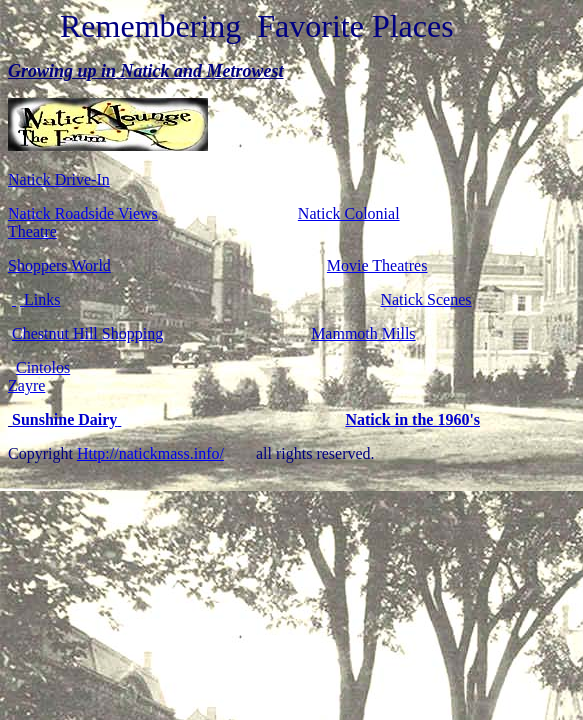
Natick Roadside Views (83, 213)
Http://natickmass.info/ (150, 453)
